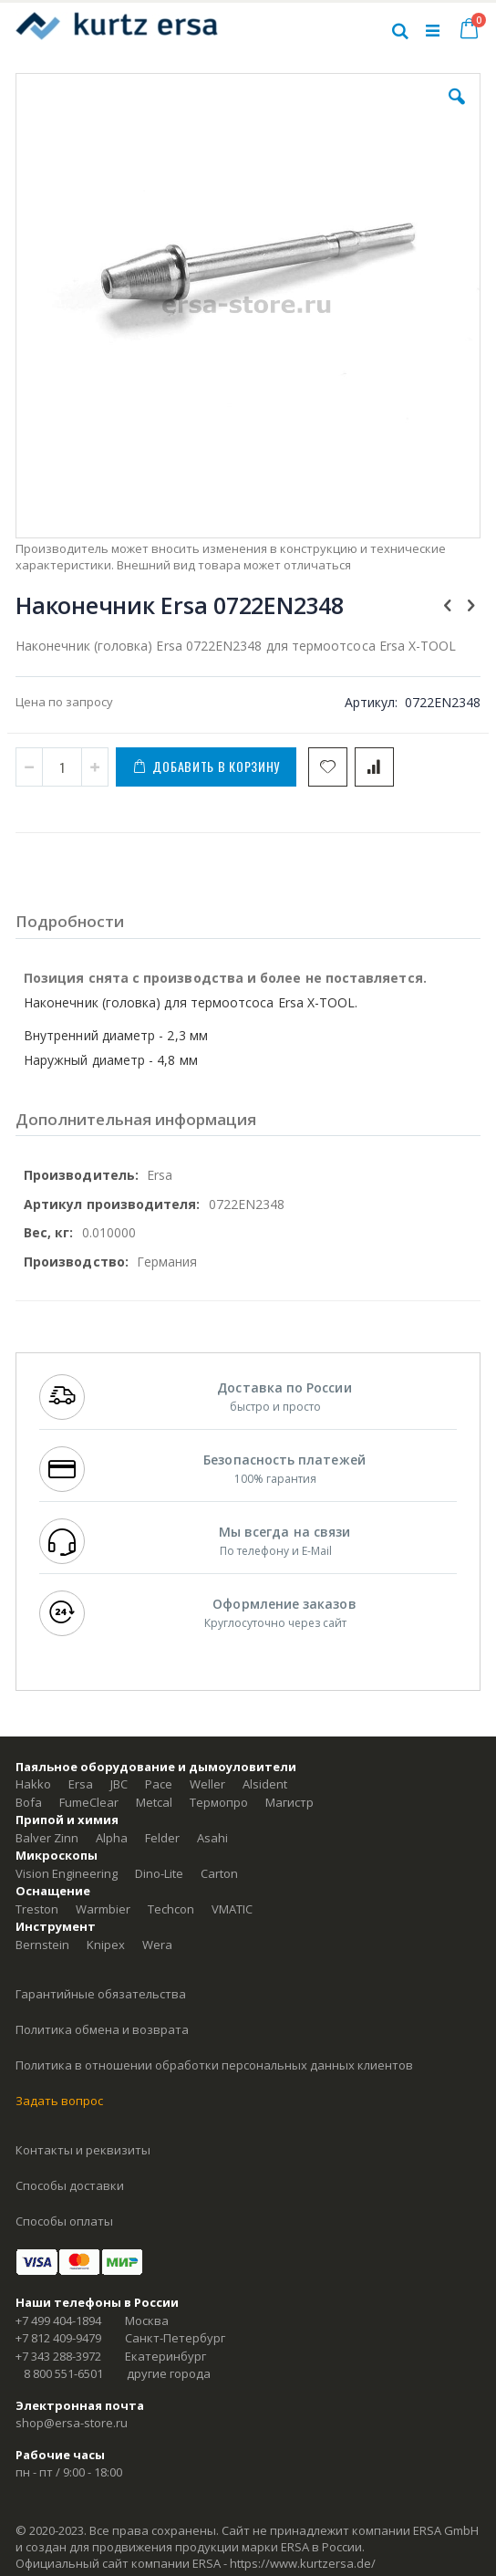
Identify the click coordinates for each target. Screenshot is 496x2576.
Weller (207, 1784)
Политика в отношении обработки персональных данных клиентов (214, 2065)
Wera (157, 1944)
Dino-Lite (159, 1873)
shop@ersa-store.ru (72, 2422)
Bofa (29, 1802)
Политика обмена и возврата (102, 2029)
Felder (162, 1838)
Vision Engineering (67, 1873)
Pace (158, 1784)
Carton (219, 1873)
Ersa (80, 1784)
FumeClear (89, 1802)
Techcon (171, 1909)
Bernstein (42, 1944)
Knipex (106, 1944)
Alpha (112, 1838)
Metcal (154, 1802)
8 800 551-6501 (63, 2373)
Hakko (33, 1784)
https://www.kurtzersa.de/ (303, 2563)
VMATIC (232, 1909)
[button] (457, 110)
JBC (119, 1784)
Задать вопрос (59, 2100)
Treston (37, 1909)
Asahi (212, 1838)
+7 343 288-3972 (58, 2356)
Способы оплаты (64, 2221)
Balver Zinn (47, 1838)
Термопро (219, 1802)
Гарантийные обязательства (101, 1994)
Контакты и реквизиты (83, 2150)
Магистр (289, 1802)
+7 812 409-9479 (58, 2338)
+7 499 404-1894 (58, 2320)
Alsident (265, 1784)
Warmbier (103, 1909)
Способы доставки (70, 2185)
